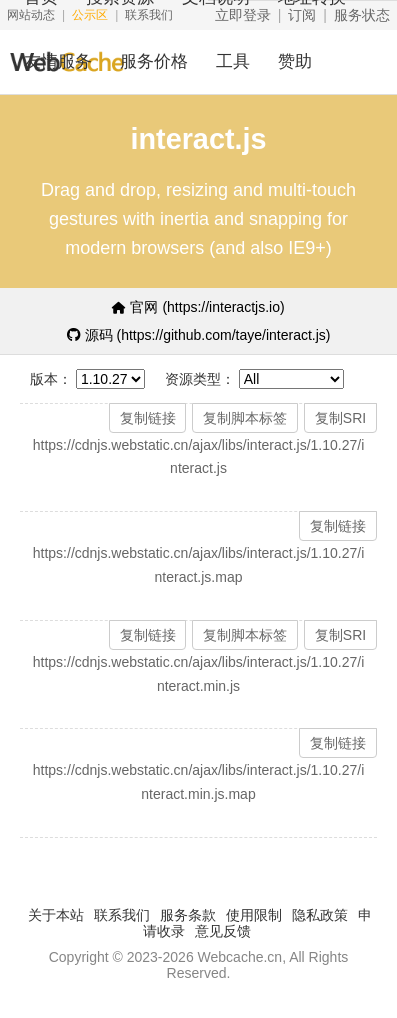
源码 (199, 335)
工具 (233, 61)
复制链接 (148, 418)
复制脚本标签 (245, 418)
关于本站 (56, 915)
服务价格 (154, 61)
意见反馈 (223, 931)
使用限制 (254, 915)
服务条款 (188, 915)
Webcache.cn (240, 957)
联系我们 (122, 915)
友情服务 (58, 61)
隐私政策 (320, 915)
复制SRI (340, 418)
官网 (198, 307)
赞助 (295, 61)
